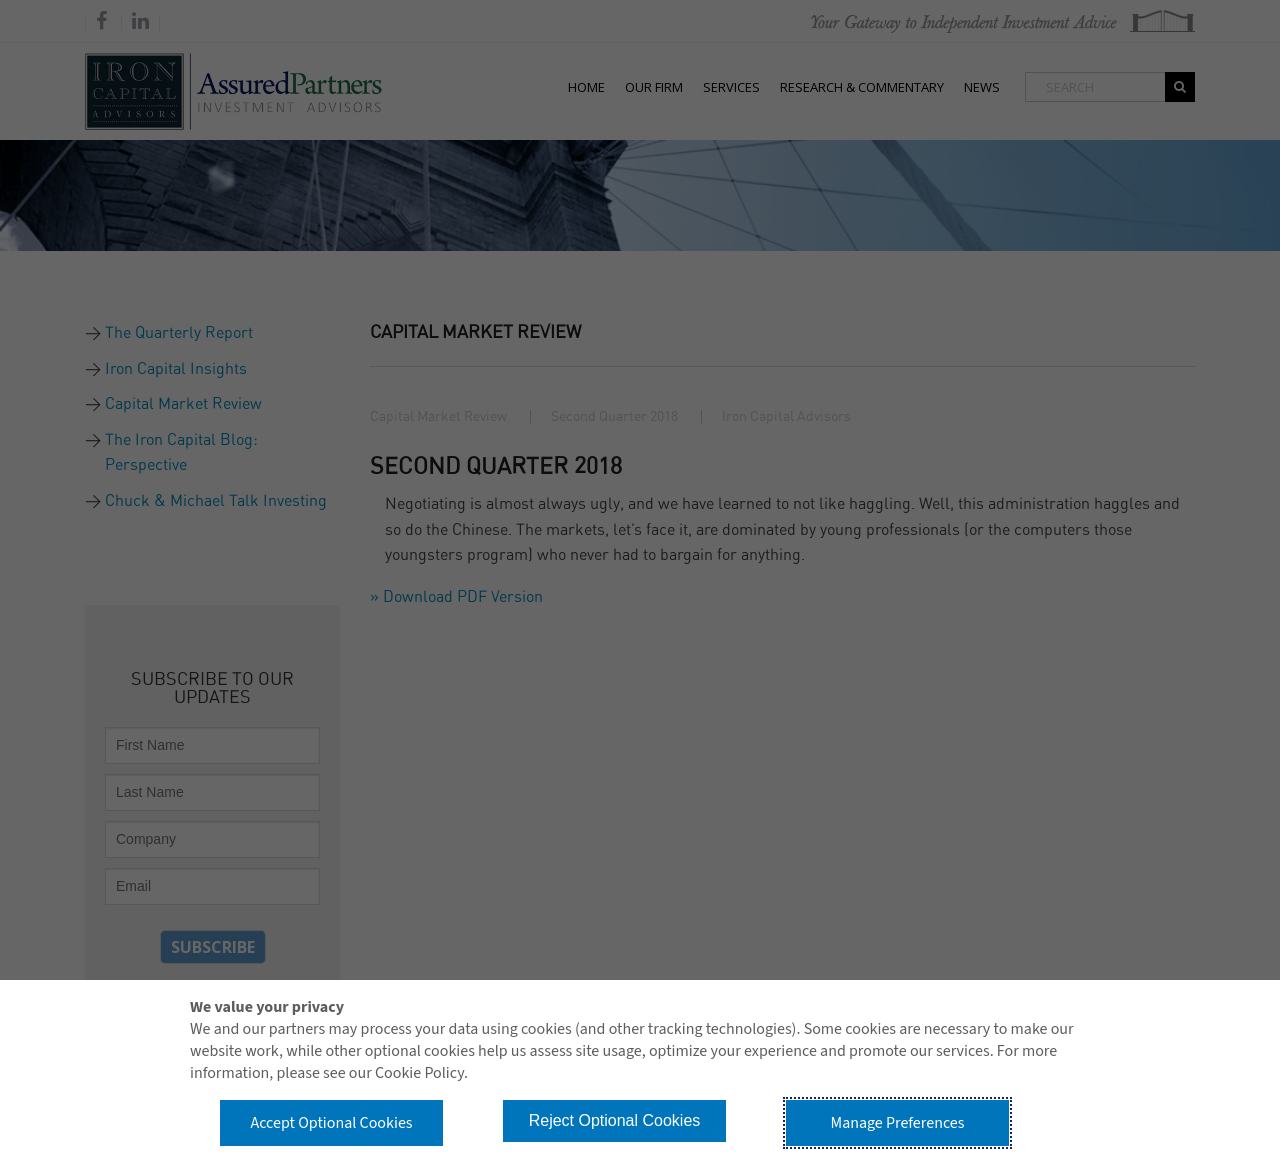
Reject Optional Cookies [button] (615, 1120)
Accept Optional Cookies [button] (331, 1123)
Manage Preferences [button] (898, 1123)
